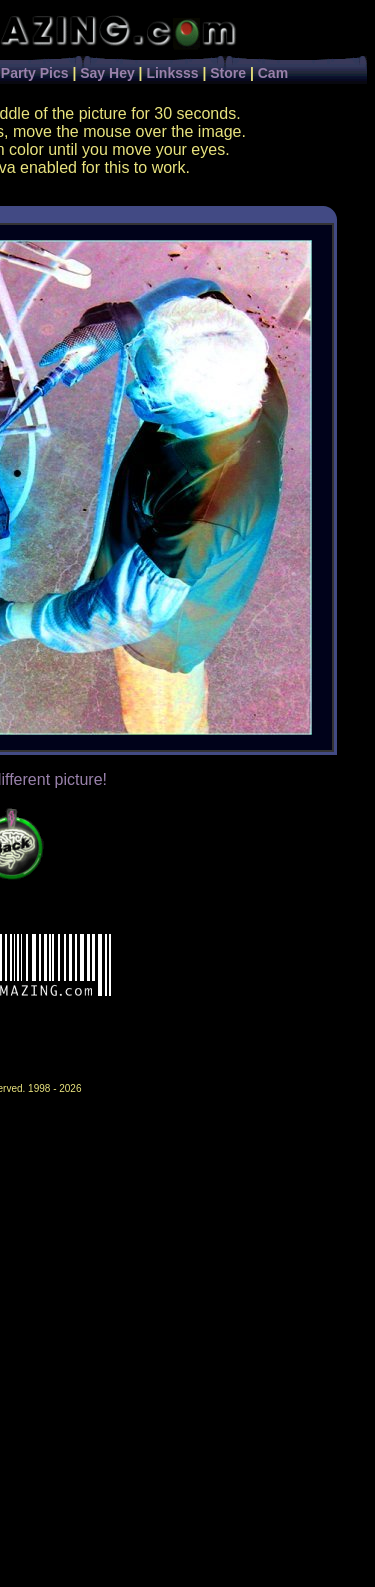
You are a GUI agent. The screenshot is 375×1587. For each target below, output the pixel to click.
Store (228, 73)
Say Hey (107, 73)
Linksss (172, 73)
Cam (273, 73)
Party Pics (35, 73)
